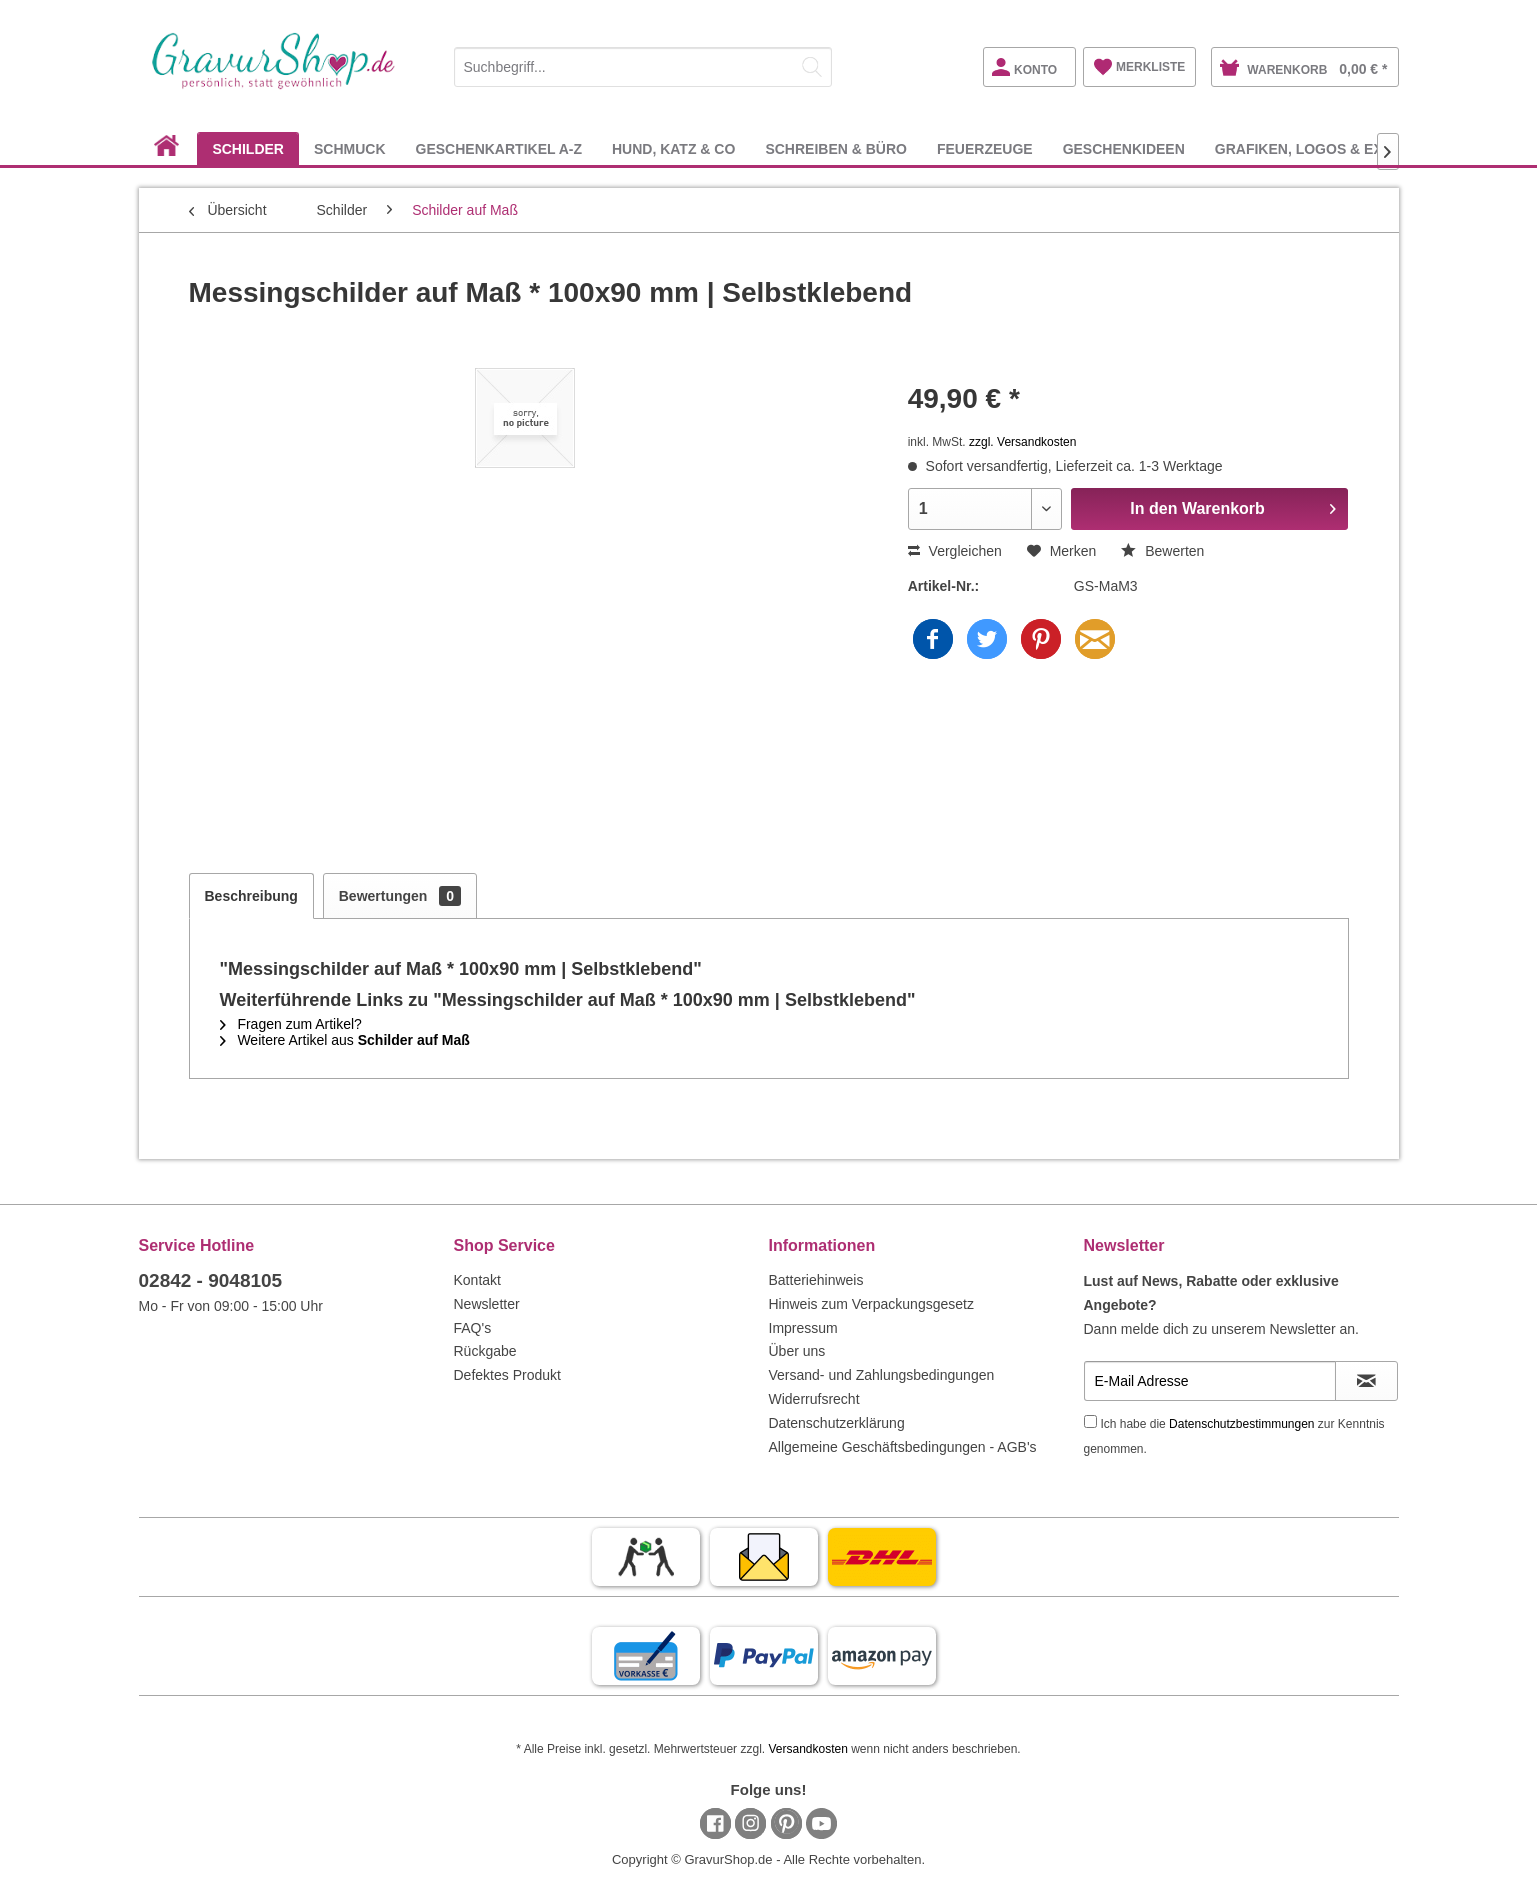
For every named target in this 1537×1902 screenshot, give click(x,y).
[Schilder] (248, 148)
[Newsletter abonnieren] (1366, 1381)
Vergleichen (955, 551)
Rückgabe (485, 1351)
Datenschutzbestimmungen (1241, 1424)
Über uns (797, 1351)
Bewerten (1162, 551)
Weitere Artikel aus (345, 1040)
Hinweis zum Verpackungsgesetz (871, 1304)
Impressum (803, 1328)
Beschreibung (251, 896)
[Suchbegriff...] (643, 67)
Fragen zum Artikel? (291, 1024)
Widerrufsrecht (814, 1399)
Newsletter (487, 1304)
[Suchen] (812, 67)
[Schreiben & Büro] (836, 148)
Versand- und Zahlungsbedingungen (882, 1375)
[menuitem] (643, 63)
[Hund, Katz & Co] (673, 148)
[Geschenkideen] (1124, 148)
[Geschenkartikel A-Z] (499, 148)
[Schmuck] (350, 148)
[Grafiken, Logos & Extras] (1318, 148)
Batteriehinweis (816, 1280)
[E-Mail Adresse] (1210, 1381)
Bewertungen (400, 896)
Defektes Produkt (507, 1375)
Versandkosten (807, 1749)
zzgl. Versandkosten (1022, 442)
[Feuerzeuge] (985, 148)
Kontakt (477, 1280)
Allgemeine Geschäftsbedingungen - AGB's (903, 1447)
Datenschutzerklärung (837, 1423)
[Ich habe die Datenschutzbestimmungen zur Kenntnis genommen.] (1090, 1421)
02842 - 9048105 (211, 1280)
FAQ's (473, 1328)
